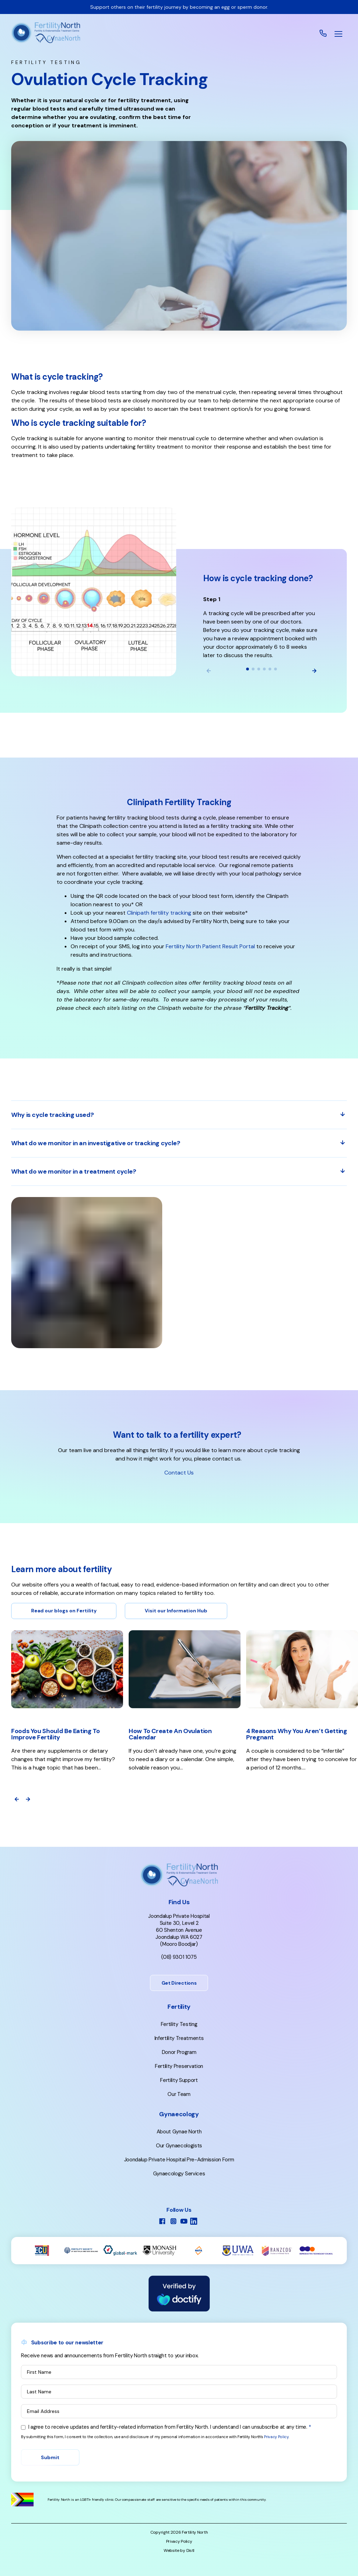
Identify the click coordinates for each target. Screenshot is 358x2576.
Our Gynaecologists (179, 2145)
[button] (338, 34)
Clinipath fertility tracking (159, 912)
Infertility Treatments (179, 2038)
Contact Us (179, 1472)
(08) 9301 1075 (179, 1957)
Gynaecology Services (179, 2173)
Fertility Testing (179, 2024)
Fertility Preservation (179, 2066)
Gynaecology (179, 2114)
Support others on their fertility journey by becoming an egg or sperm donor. (179, 7)
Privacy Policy (276, 2436)
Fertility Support (179, 2080)
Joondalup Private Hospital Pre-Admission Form (179, 2159)
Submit (50, 2457)
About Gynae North (179, 2131)
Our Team (178, 2094)
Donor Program (179, 2052)
